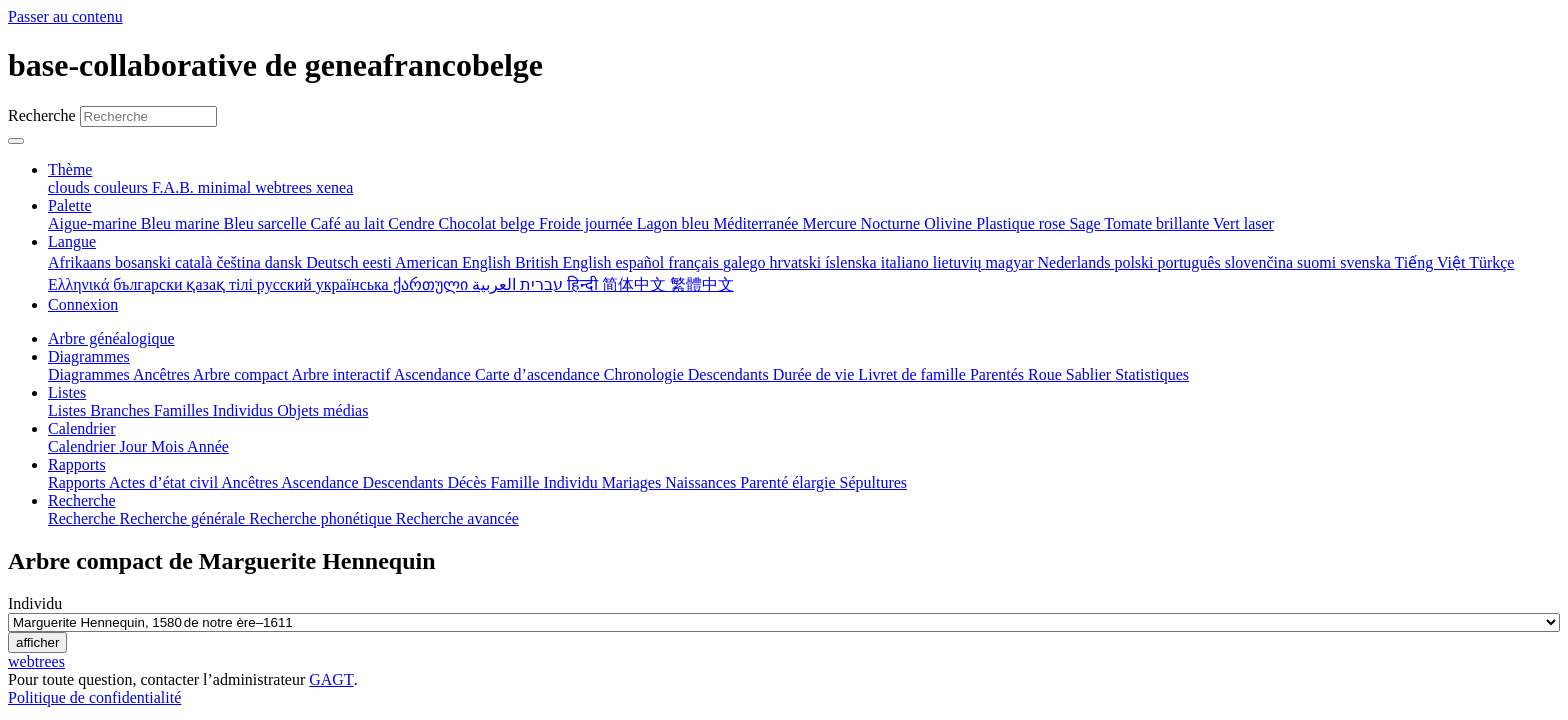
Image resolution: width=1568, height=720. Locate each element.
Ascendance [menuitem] (434, 374)
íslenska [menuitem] (853, 262)
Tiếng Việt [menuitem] (1432, 262)
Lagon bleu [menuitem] (675, 223)
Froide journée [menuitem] (588, 223)
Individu (35, 603)
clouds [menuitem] (71, 187)
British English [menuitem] (565, 262)
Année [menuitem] (208, 446)
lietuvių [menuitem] (959, 262)
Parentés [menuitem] (999, 374)
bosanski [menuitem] (145, 262)
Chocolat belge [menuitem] (489, 223)
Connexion (83, 304)
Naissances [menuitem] (702, 482)
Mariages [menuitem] (634, 482)
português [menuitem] (1191, 262)
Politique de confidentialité (94, 697)
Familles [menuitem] (183, 410)
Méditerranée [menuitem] (757, 223)
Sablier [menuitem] (1090, 374)
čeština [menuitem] (240, 262)
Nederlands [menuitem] (1076, 262)
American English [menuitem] (455, 262)
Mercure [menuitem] (831, 223)
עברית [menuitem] (539, 284)
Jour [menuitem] (136, 446)
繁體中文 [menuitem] (702, 284)
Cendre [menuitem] (413, 223)
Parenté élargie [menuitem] (789, 482)
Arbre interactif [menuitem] (342, 374)
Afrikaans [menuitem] (81, 262)
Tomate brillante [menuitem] (1158, 223)
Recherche (42, 115)
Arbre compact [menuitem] (242, 374)
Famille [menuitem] (517, 482)
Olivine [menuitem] (950, 223)
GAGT (331, 679)
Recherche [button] (82, 500)
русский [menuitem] (286, 284)
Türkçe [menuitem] (1491, 262)
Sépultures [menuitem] (873, 482)
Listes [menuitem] (69, 410)
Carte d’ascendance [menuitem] (539, 374)
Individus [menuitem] (245, 410)
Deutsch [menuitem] (334, 262)
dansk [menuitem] (285, 262)
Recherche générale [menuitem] (185, 518)
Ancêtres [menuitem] (163, 374)
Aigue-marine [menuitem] (94, 223)
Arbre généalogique (111, 338)
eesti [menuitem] (379, 262)
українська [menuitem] (354, 284)
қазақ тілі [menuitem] (221, 284)
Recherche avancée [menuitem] (457, 518)
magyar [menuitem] (1012, 262)
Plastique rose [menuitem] (1022, 223)
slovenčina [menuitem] (1261, 262)
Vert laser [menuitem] (1243, 223)
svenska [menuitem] (1367, 262)
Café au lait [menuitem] (350, 223)
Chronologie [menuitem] (646, 374)
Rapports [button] (77, 464)
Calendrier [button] (82, 428)
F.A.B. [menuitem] (175, 187)
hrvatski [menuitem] (798, 262)
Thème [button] (70, 169)
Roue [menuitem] (1047, 374)
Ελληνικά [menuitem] (80, 284)
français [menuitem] (695, 262)
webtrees (36, 661)
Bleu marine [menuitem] (182, 223)
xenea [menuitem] (334, 187)
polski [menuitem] (1135, 262)
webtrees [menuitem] (285, 187)
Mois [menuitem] (169, 446)
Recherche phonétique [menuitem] (322, 518)
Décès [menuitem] (468, 482)
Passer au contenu (65, 16)
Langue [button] (72, 241)
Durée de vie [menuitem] (816, 374)
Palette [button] (70, 205)
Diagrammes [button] (89, 356)
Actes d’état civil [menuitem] (165, 482)
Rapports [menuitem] (78, 482)
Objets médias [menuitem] (322, 410)
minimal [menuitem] (226, 187)
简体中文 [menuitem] (636, 284)
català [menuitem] (195, 262)
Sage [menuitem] (1086, 223)
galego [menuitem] (746, 262)
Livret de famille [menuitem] (914, 374)
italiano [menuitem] (907, 262)
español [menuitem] (641, 262)
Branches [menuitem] (122, 410)
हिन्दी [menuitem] (584, 284)
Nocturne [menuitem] (893, 223)
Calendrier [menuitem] (84, 446)
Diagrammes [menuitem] (90, 374)
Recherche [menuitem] (84, 518)
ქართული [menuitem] (432, 284)
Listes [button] (67, 392)
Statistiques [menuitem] (1152, 374)
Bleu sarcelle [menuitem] (267, 223)
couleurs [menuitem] (123, 187)
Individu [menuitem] (572, 482)
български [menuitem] (149, 284)
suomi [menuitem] (1318, 262)
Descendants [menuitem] (730, 374)
